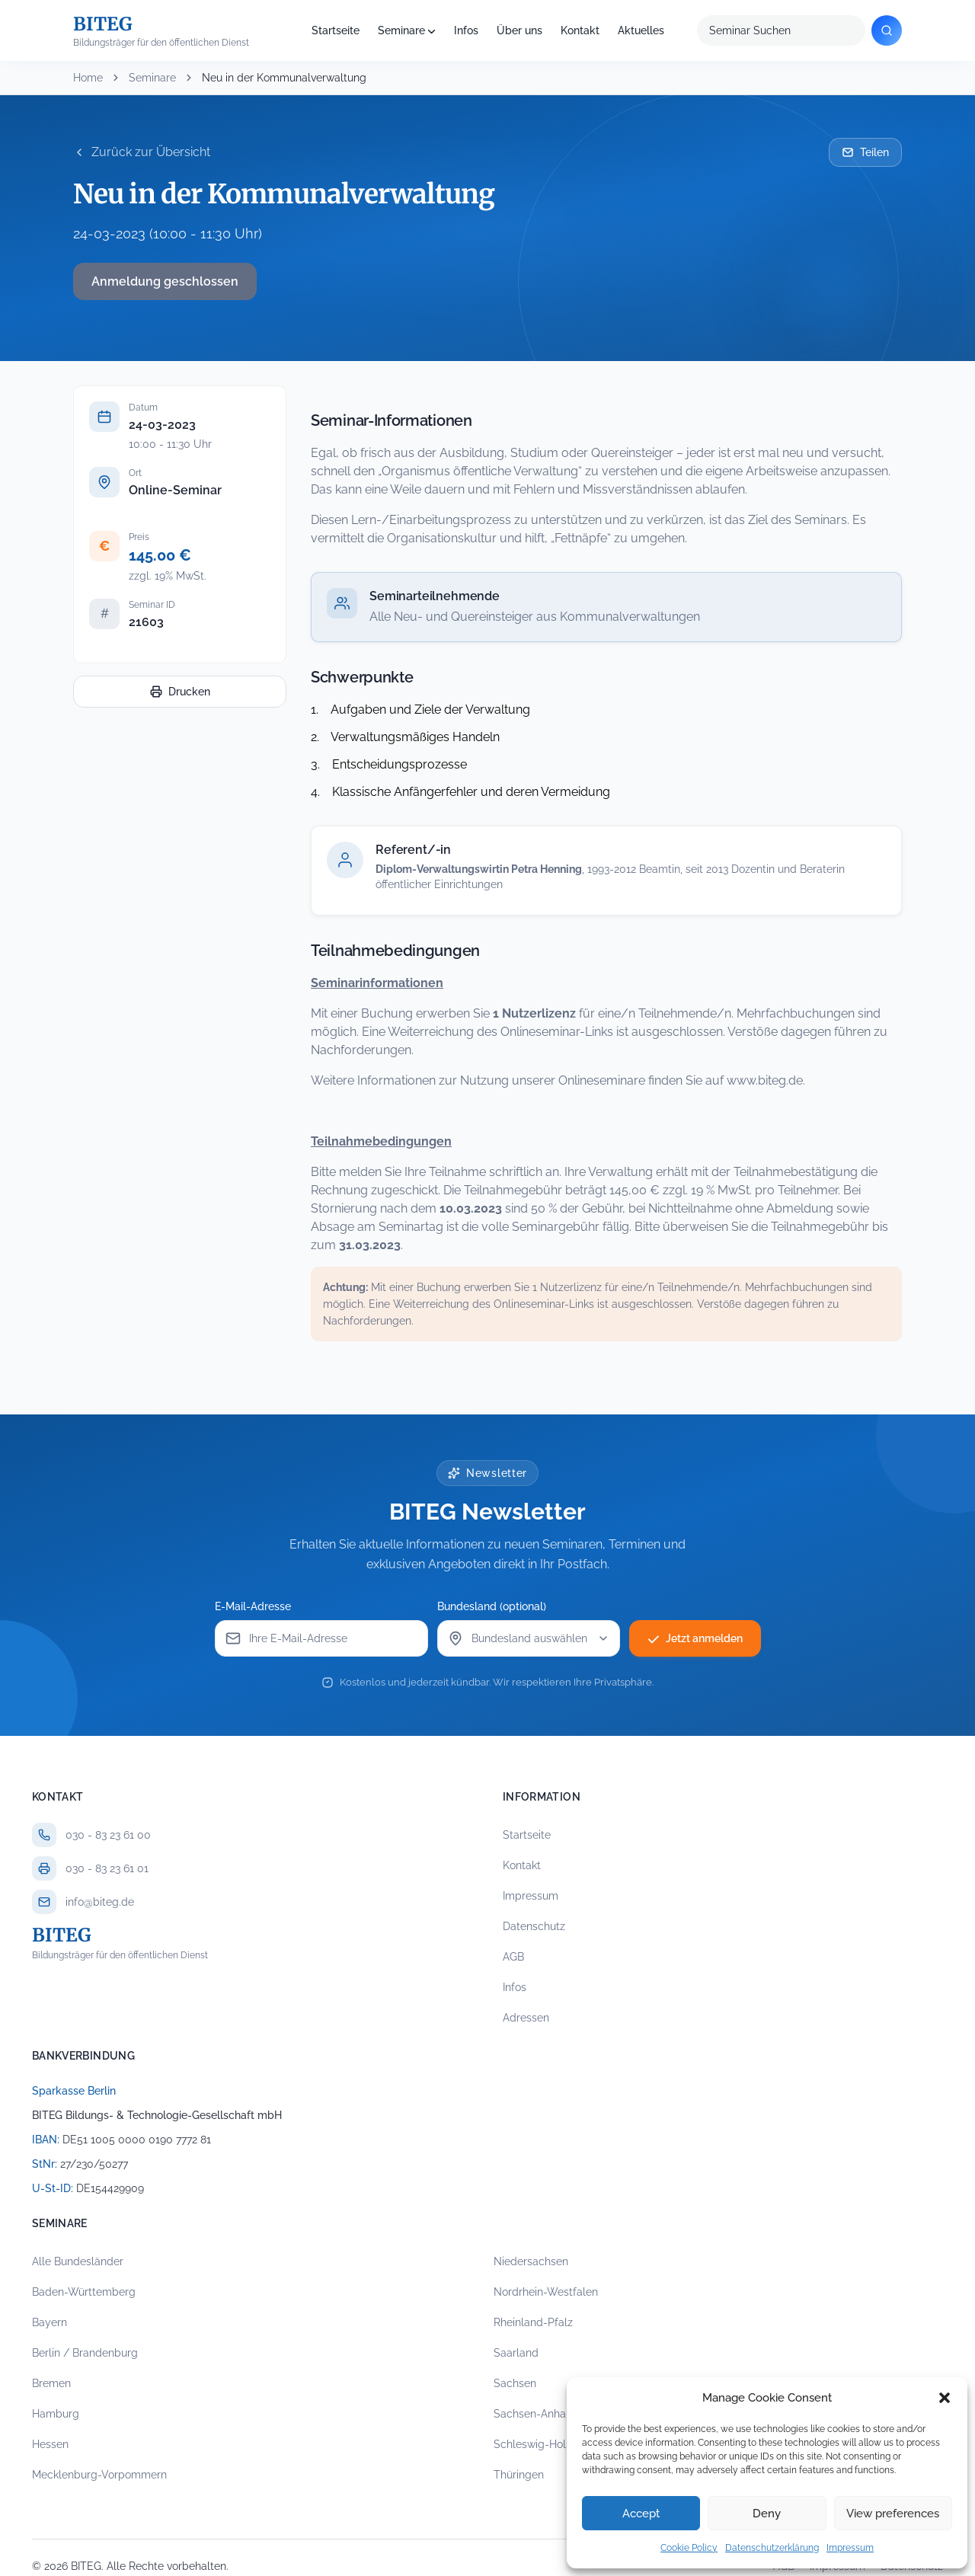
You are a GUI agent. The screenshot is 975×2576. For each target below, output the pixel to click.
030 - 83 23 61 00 (108, 1835)
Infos (466, 30)
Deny (767, 2513)
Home (88, 78)
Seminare (401, 30)
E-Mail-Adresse (253, 1606)
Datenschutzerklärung (772, 2547)
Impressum (850, 2547)
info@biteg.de (100, 1902)
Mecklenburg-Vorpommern (99, 2475)
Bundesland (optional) (491, 1606)
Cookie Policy (689, 2547)
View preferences (892, 2513)
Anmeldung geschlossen (164, 281)
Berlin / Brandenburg (85, 2353)
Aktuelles (641, 30)
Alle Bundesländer (77, 2261)
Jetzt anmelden (695, 1638)
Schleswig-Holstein (542, 2444)
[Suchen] (886, 30)
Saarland (516, 2353)
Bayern (49, 2322)
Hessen (50, 2444)
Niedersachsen (531, 2261)
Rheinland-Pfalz (533, 2322)
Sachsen (515, 2383)
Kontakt (580, 30)
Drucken (180, 692)
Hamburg (55, 2414)
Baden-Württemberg (84, 2292)
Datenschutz (534, 1926)
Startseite (336, 30)
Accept (641, 2513)
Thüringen (519, 2475)
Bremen (51, 2383)
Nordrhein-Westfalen (546, 2292)
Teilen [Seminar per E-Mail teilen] (865, 152)
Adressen (526, 2018)
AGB (513, 1957)
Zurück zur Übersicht (141, 152)
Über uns (519, 30)
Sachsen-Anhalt (533, 2414)
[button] (944, 2397)
